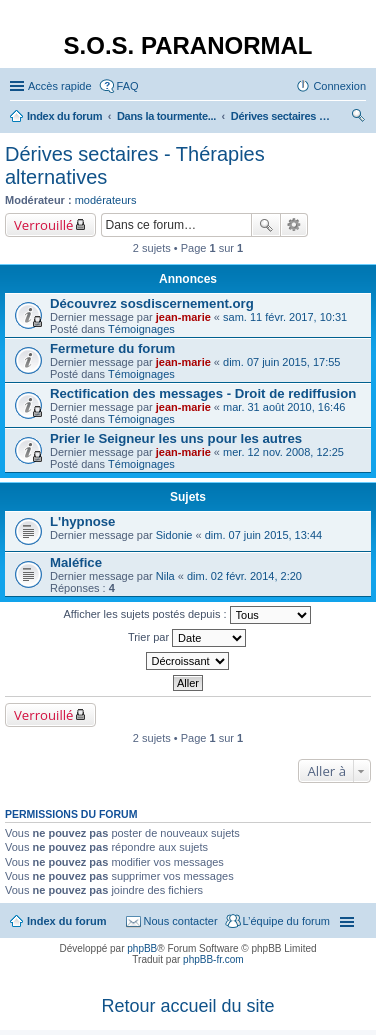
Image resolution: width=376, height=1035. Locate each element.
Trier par (187, 638)
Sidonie (174, 535)
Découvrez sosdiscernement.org (152, 303)
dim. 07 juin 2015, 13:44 (263, 535)
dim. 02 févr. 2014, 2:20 (244, 576)
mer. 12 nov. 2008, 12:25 (283, 452)
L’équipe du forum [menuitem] (286, 921)
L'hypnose (82, 521)
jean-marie (183, 317)
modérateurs (106, 200)
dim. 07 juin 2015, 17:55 (281, 362)
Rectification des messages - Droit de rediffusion (203, 393)
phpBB (142, 948)
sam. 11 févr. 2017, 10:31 (285, 317)
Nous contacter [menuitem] (181, 921)
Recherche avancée (294, 225)
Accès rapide (60, 86)
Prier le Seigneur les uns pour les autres (176, 438)
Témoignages (141, 329)
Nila (165, 576)
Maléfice (76, 562)
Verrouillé (43, 225)
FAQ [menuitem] (128, 86)
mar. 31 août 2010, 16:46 (284, 407)
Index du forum (66, 921)
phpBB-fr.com (213, 959)
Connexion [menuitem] (339, 86)
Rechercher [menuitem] (358, 118)
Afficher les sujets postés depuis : (186, 615)
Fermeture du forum (112, 348)
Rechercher (266, 225)
